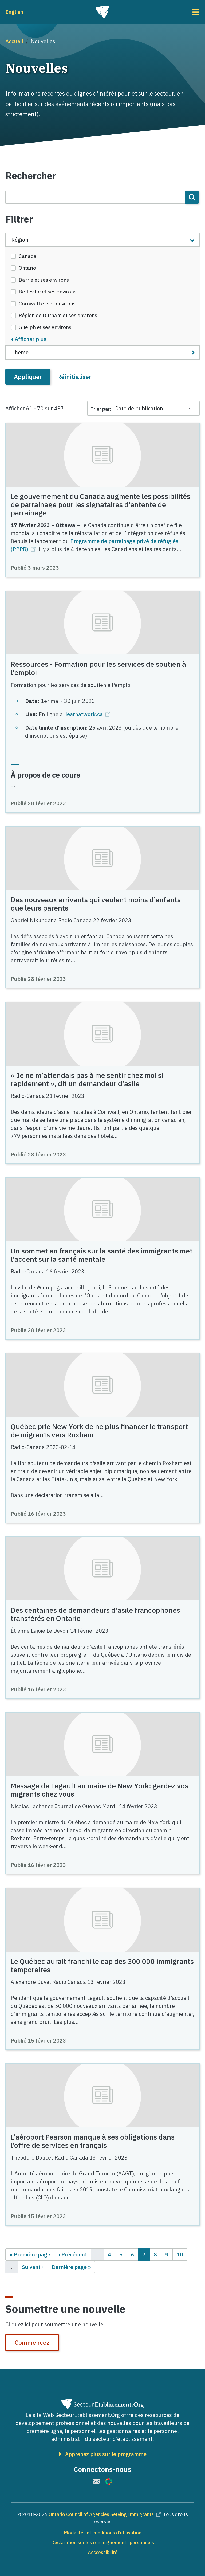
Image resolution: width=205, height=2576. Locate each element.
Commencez (32, 2342)
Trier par (100, 409)
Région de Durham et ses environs (58, 315)
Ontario (27, 268)
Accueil (14, 41)
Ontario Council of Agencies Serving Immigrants (106, 2514)
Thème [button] (20, 352)
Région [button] (19, 239)
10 (181, 2254)
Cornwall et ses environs (47, 303)
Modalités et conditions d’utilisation (102, 2533)
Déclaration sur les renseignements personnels (102, 2542)
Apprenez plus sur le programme (106, 2454)
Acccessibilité (102, 2552)
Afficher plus (30, 339)
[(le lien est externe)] (96, 2481)
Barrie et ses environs (44, 280)
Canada (28, 256)
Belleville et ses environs (47, 291)
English (14, 11)
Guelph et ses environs (45, 327)
